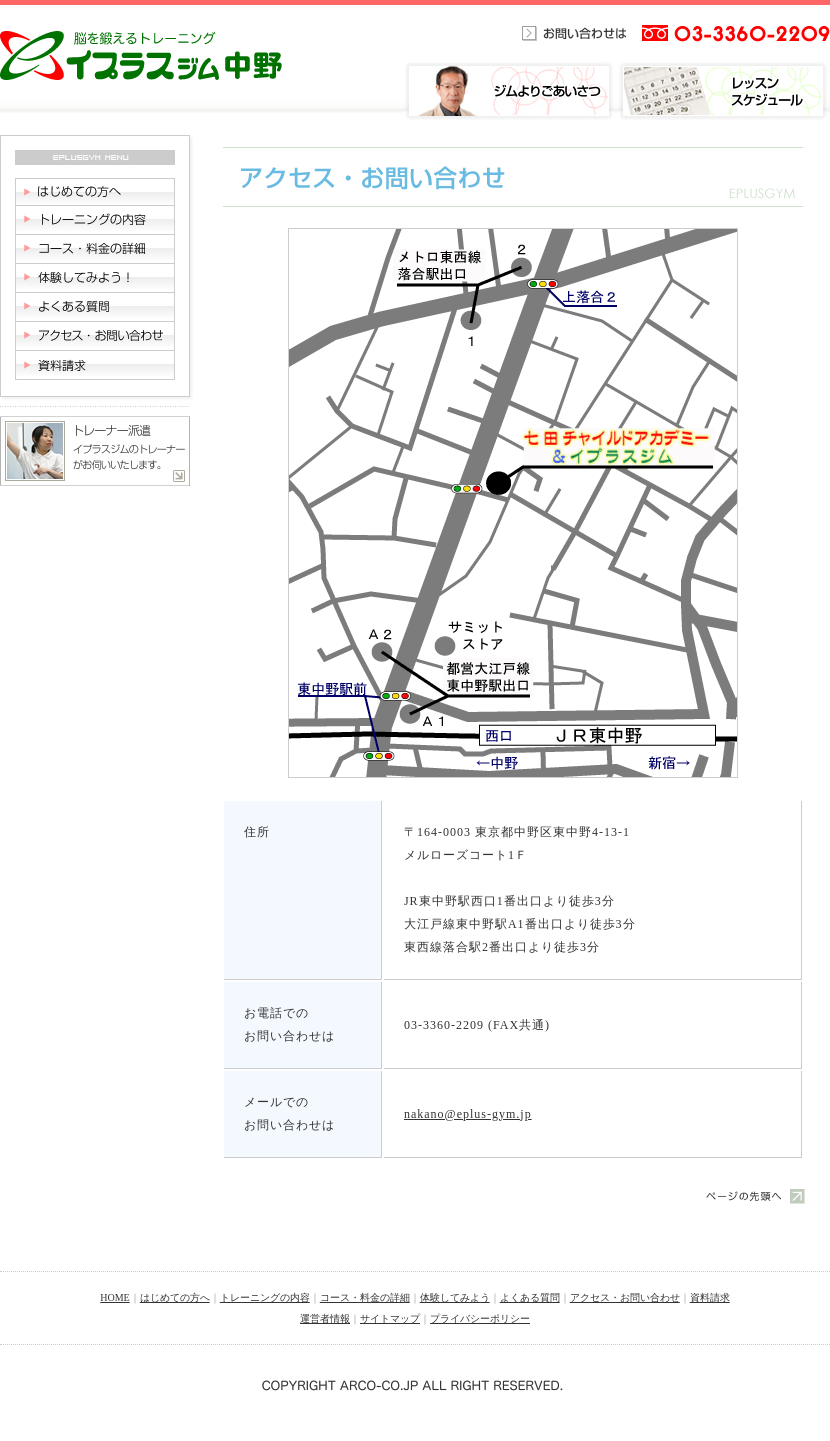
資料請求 (710, 1297)
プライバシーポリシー (480, 1318)
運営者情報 (325, 1318)
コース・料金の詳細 (365, 1297)
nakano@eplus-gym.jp (468, 1114)
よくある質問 (530, 1297)
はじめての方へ (175, 1297)
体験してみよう (455, 1297)
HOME (114, 1297)
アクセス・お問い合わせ (625, 1297)
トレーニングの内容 (265, 1297)
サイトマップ (390, 1318)
